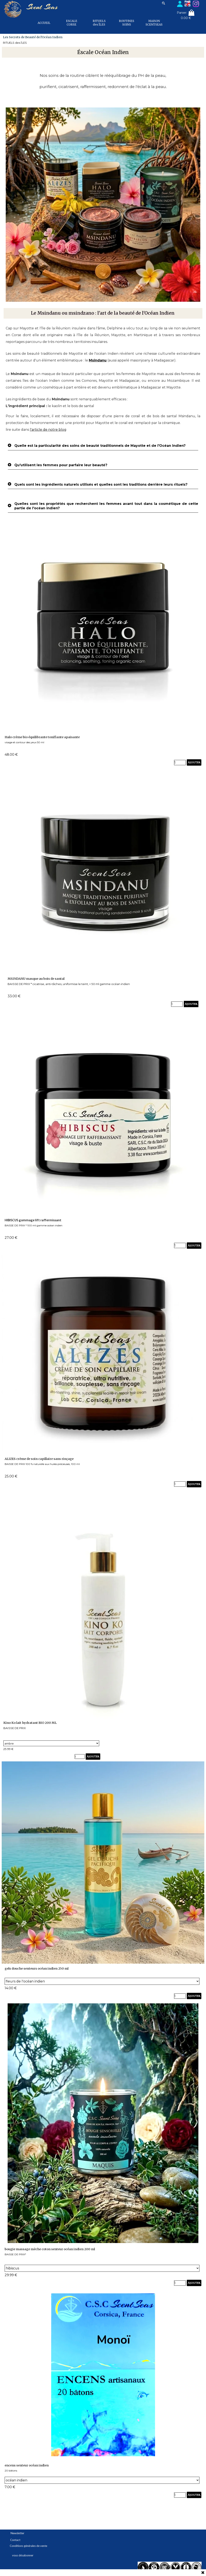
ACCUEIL (44, 23)
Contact (15, 2540)
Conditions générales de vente (28, 2545)
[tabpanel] (103, 75)
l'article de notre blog (48, 430)
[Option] (51, 1743)
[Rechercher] (169, 3)
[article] (103, 750)
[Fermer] (203, 2572)
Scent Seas (41, 7)
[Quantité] (180, 762)
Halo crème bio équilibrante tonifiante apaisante (42, 737)
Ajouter (194, 762)
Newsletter (17, 2533)
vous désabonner (22, 2555)
